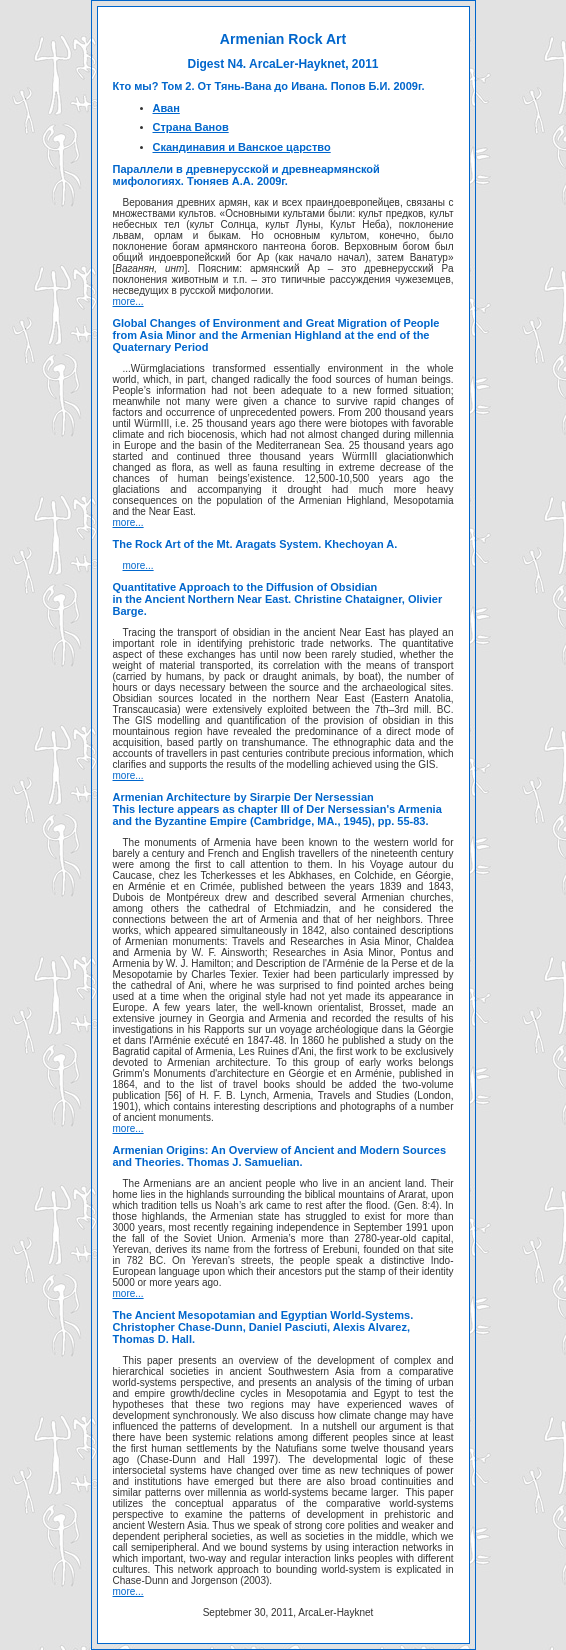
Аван (166, 108)
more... (128, 301)
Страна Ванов (191, 127)
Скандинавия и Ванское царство (242, 147)
